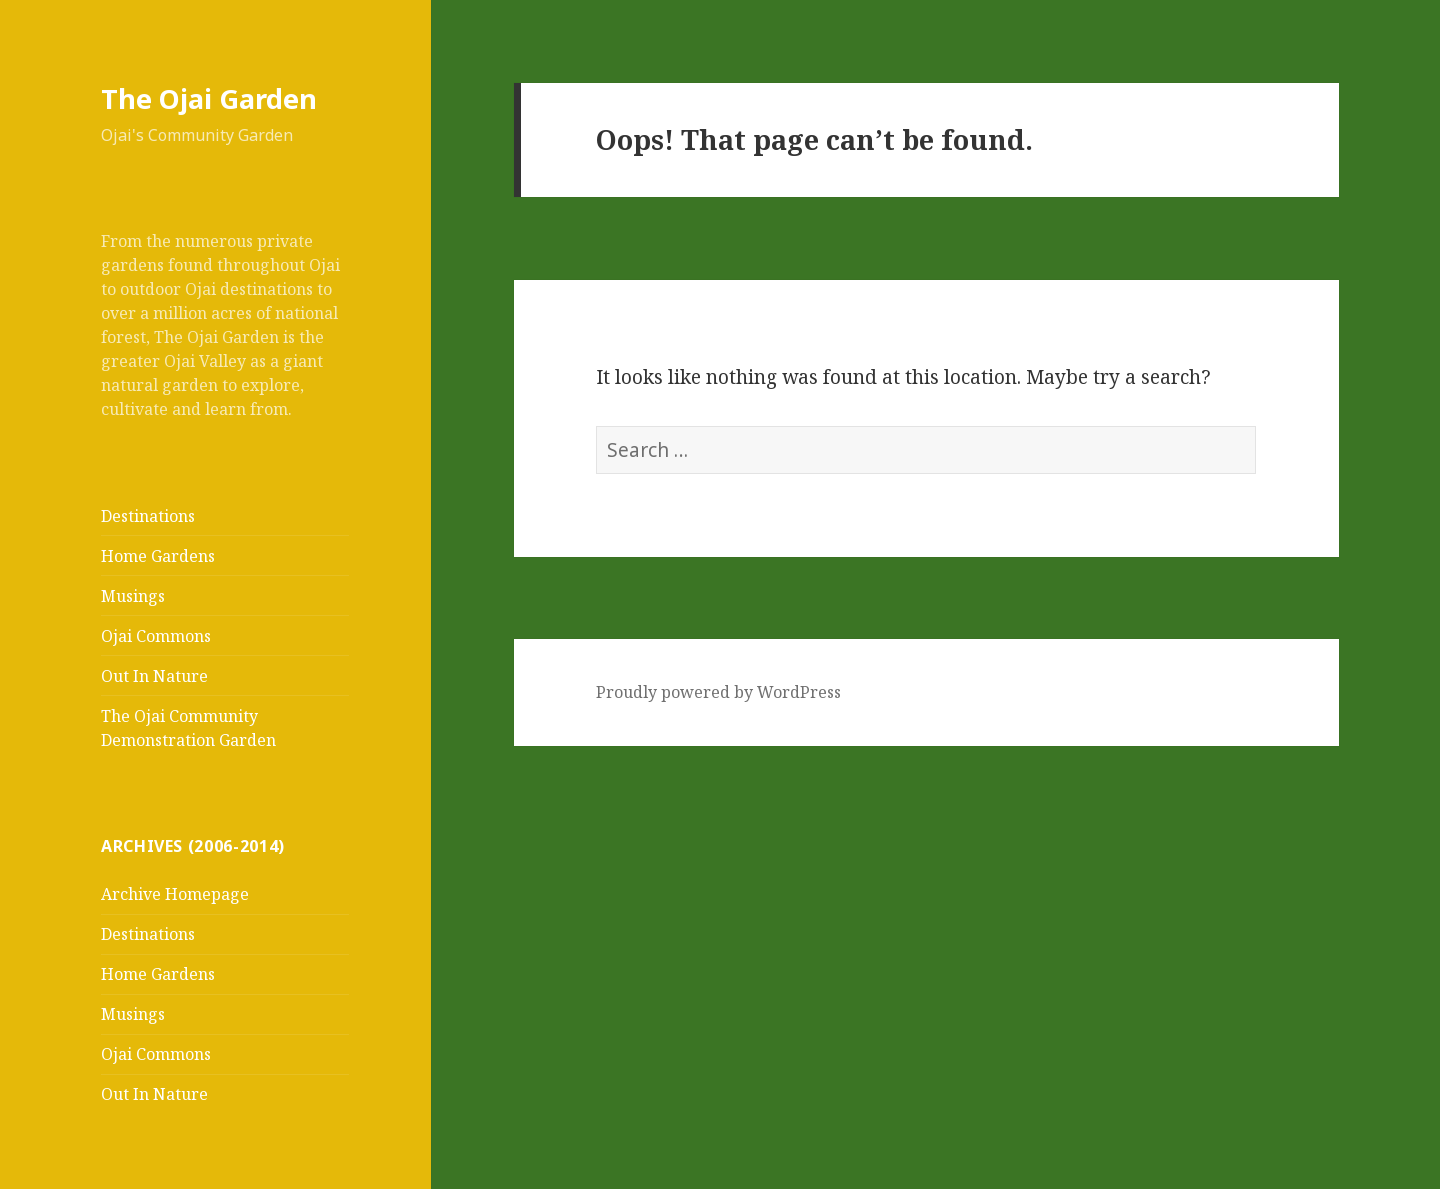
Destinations (148, 516)
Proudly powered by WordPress (718, 692)
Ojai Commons (156, 636)
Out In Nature (154, 676)
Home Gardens (158, 556)
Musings (133, 596)
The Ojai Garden (209, 98)
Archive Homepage (175, 894)
